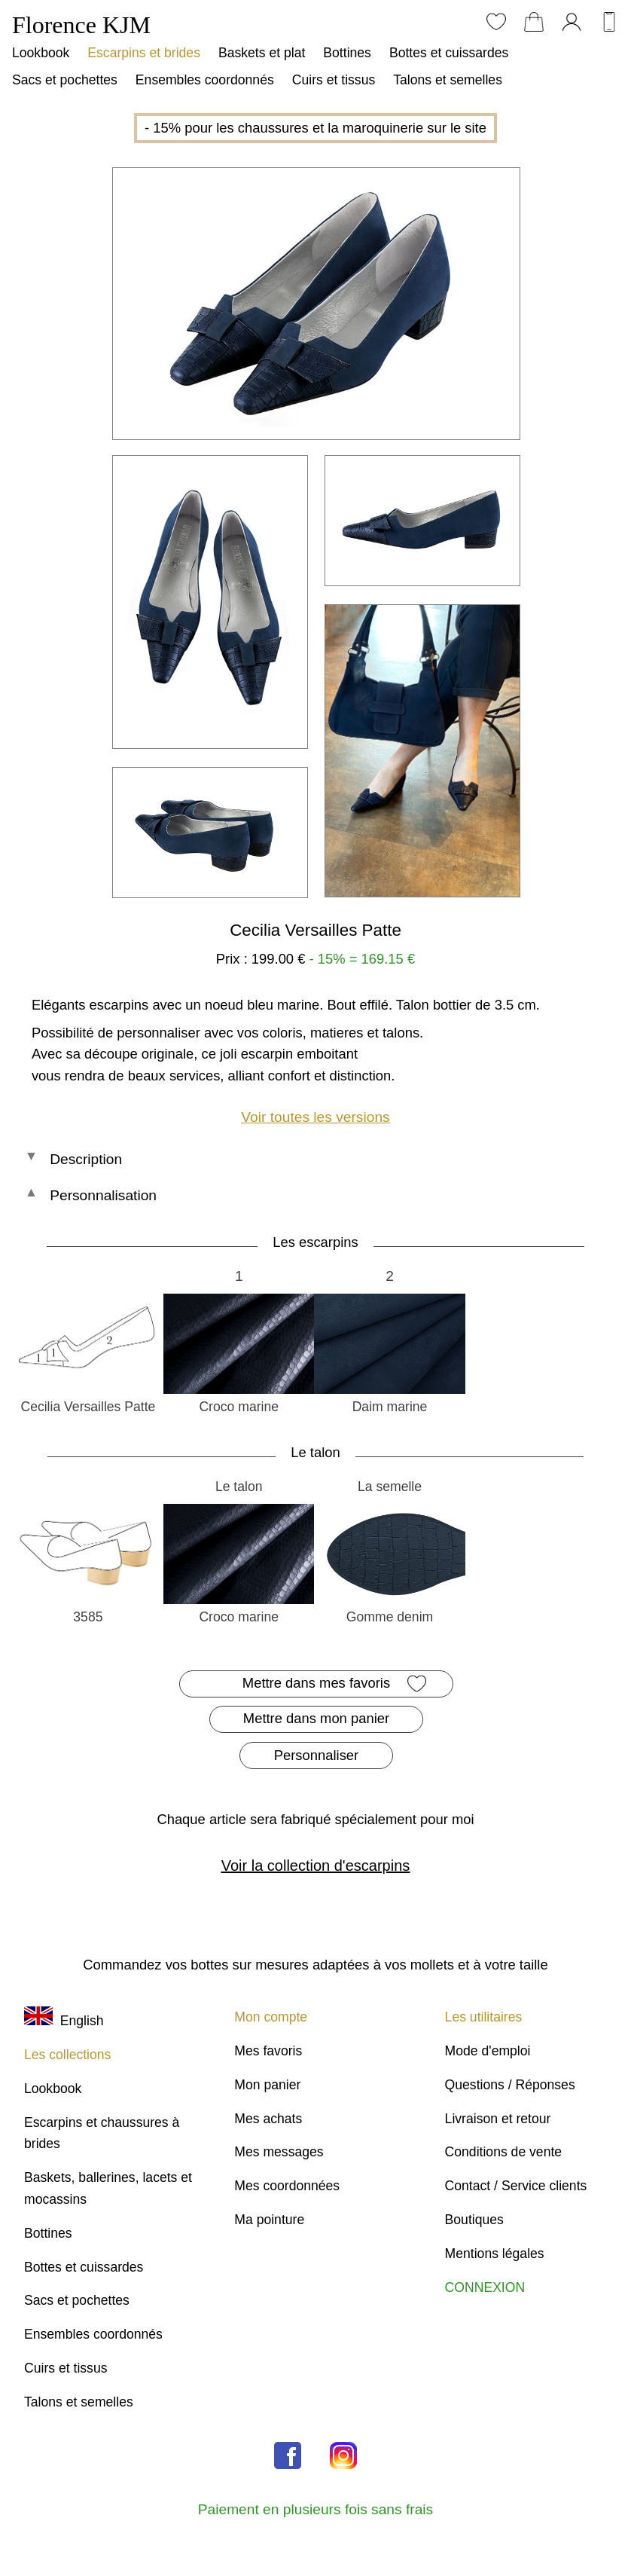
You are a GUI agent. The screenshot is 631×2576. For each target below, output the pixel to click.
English (63, 2020)
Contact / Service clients (516, 2185)
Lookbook (40, 52)
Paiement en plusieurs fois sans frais (315, 2509)
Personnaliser (316, 1755)
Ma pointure (269, 2219)
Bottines (347, 52)
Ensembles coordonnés (205, 79)
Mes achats (268, 2118)
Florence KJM (81, 24)
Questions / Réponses (510, 2084)
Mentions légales (494, 2253)
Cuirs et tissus (333, 79)
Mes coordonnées (287, 2185)
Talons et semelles (447, 79)
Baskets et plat (261, 52)
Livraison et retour (498, 2118)
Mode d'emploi (488, 2050)
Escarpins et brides (143, 52)
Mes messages (278, 2151)
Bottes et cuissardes (448, 52)
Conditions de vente (503, 2151)
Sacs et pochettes (64, 79)
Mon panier (267, 2084)
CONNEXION (485, 2287)
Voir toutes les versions (315, 1117)
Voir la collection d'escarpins (315, 1865)
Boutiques (474, 2219)
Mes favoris (268, 2050)
